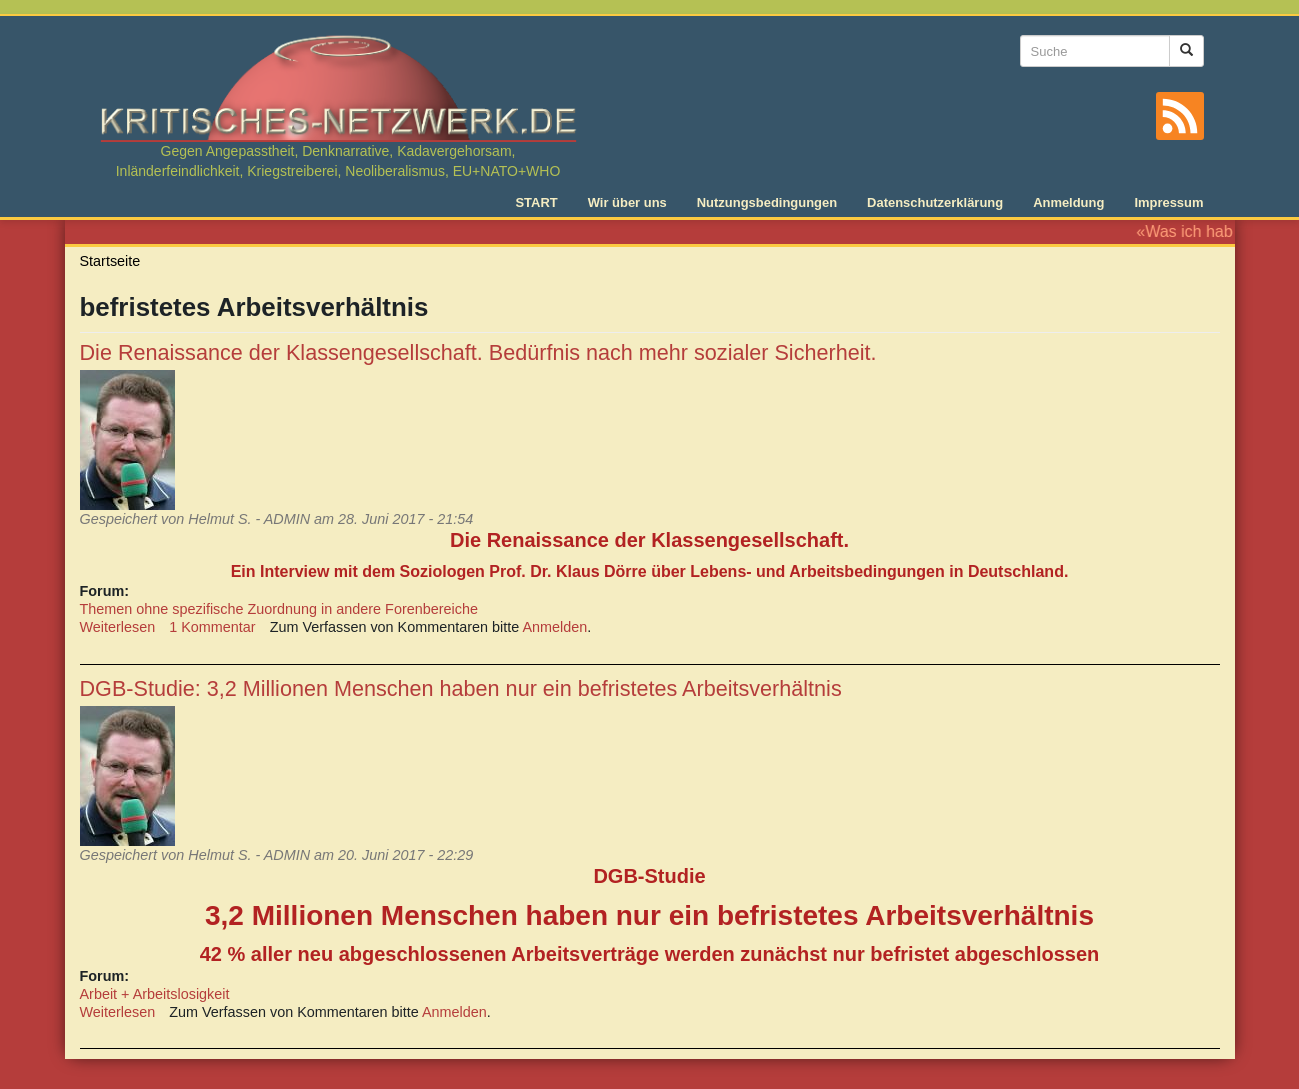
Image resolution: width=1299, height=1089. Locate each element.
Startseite (110, 261)
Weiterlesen (118, 627)
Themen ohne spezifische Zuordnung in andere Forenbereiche (279, 609)
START (536, 202)
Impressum (1168, 202)
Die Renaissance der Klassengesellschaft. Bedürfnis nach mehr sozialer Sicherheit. (478, 352)
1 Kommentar (212, 627)
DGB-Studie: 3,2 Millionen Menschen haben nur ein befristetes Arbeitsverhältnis (461, 688)
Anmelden (554, 627)
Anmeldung (1068, 202)
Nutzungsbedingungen (767, 202)
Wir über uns (627, 202)
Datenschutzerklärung (935, 202)
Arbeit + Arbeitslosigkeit (155, 994)
